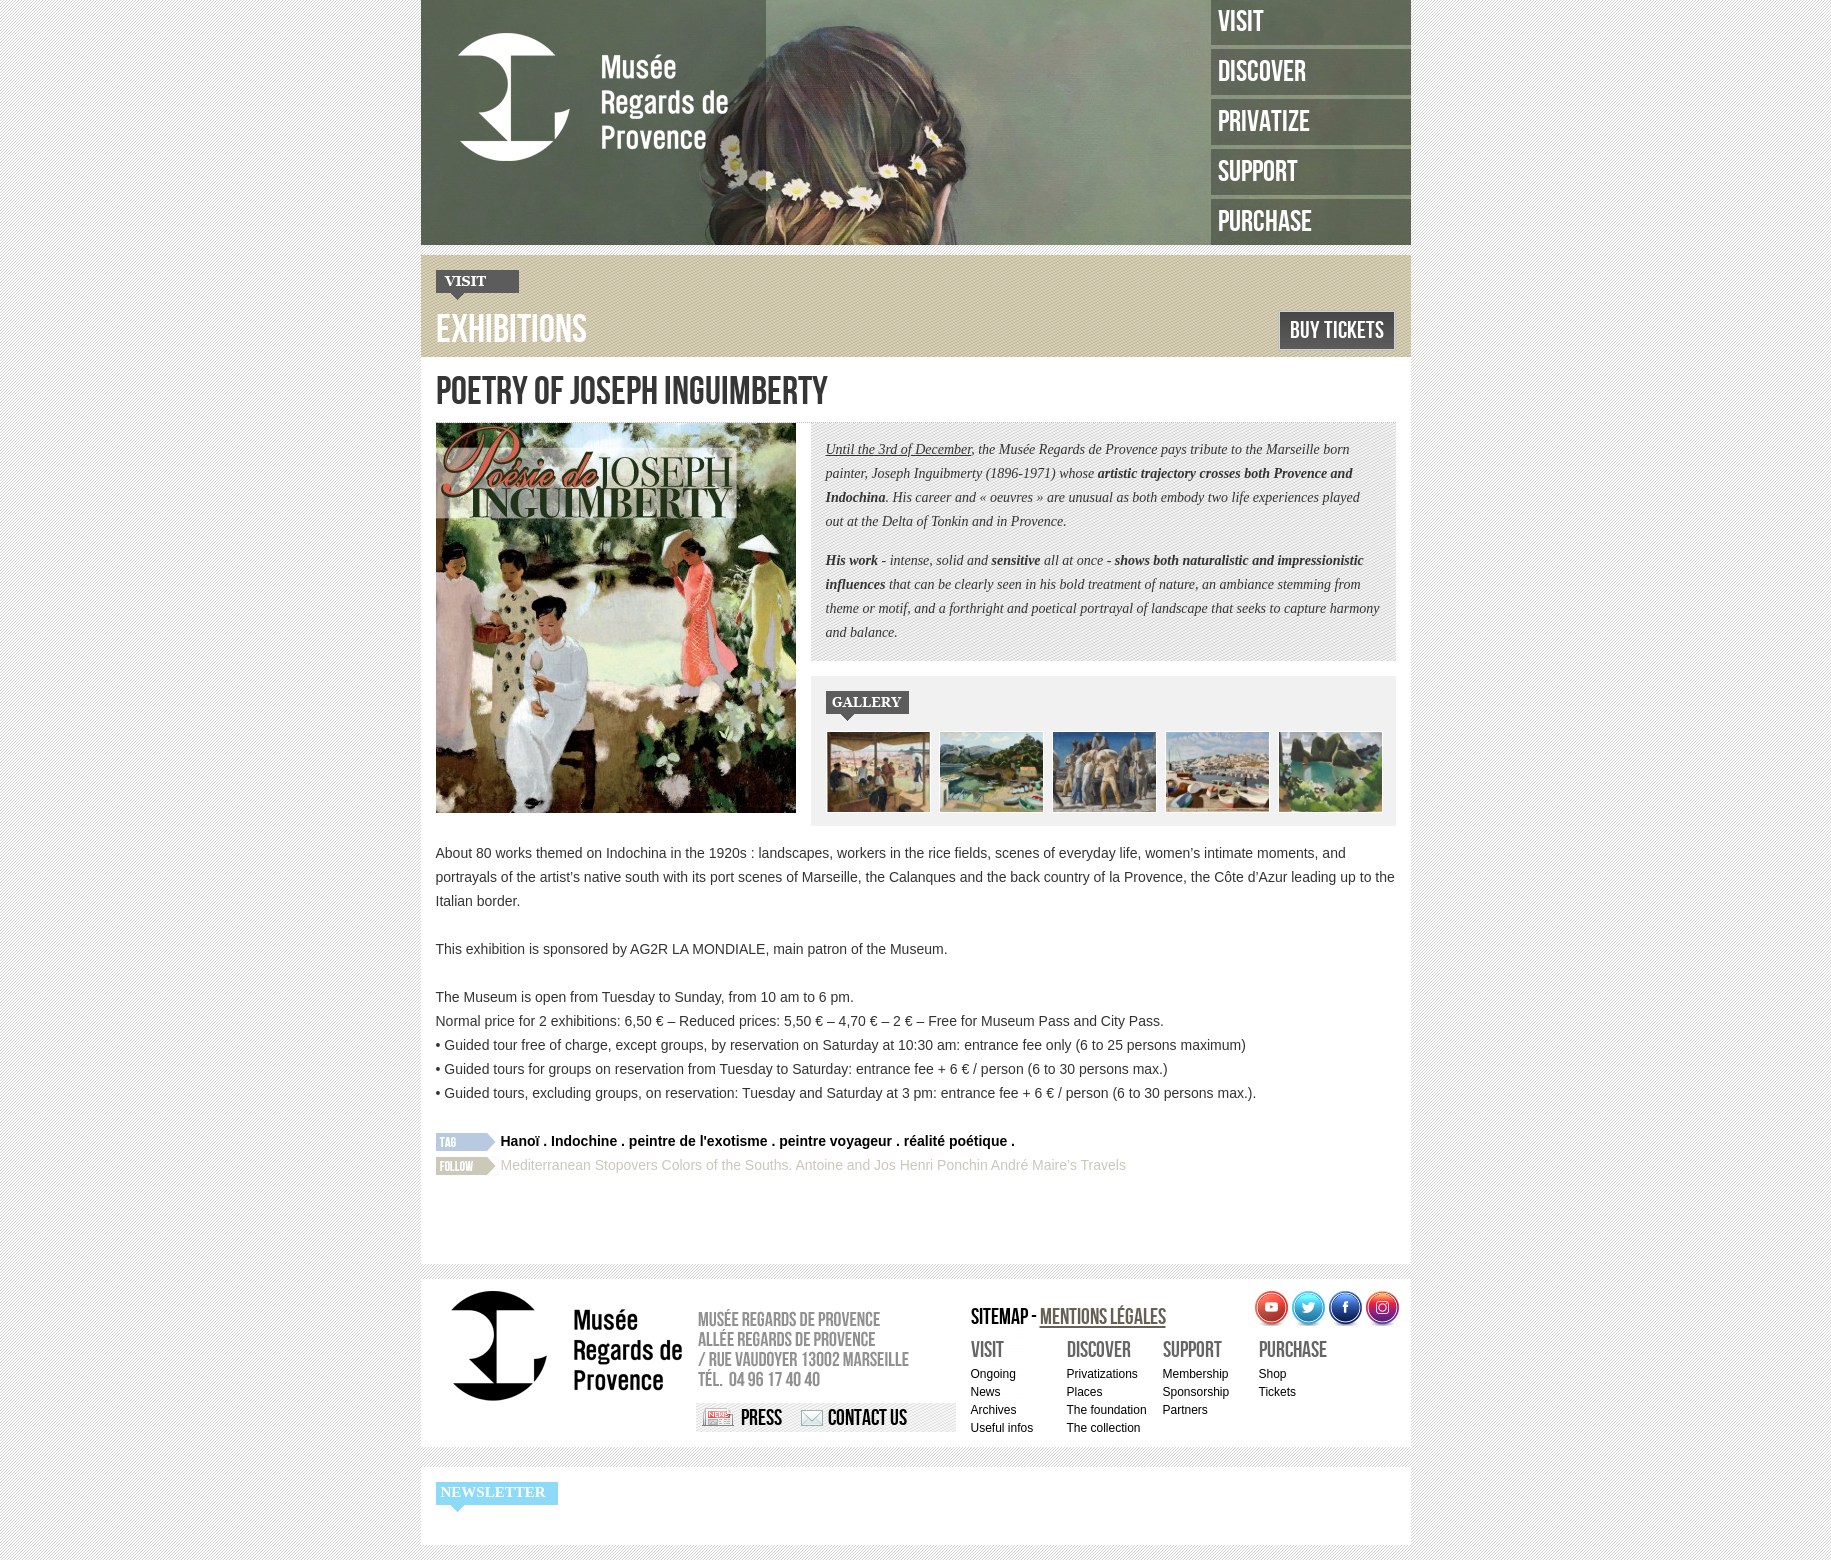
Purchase (1265, 222)
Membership (1196, 1374)
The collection (1104, 1428)
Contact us (867, 1418)
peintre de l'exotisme (698, 1141)
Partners (1185, 1410)
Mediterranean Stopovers (579, 1165)
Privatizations (1102, 1374)
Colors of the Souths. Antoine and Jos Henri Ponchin (825, 1165)
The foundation (1107, 1410)
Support (1258, 172)
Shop (1273, 1374)
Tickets (1278, 1392)
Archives (994, 1410)
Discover (1262, 72)
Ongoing (993, 1374)
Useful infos (1002, 1428)
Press (761, 1418)
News (986, 1392)
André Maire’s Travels (1058, 1165)
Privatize (1264, 122)
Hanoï (520, 1141)
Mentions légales (1103, 1317)
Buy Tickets (1337, 330)
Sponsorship (1196, 1392)
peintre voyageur (835, 1141)
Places (1085, 1392)
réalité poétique (955, 1141)
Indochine (584, 1141)
